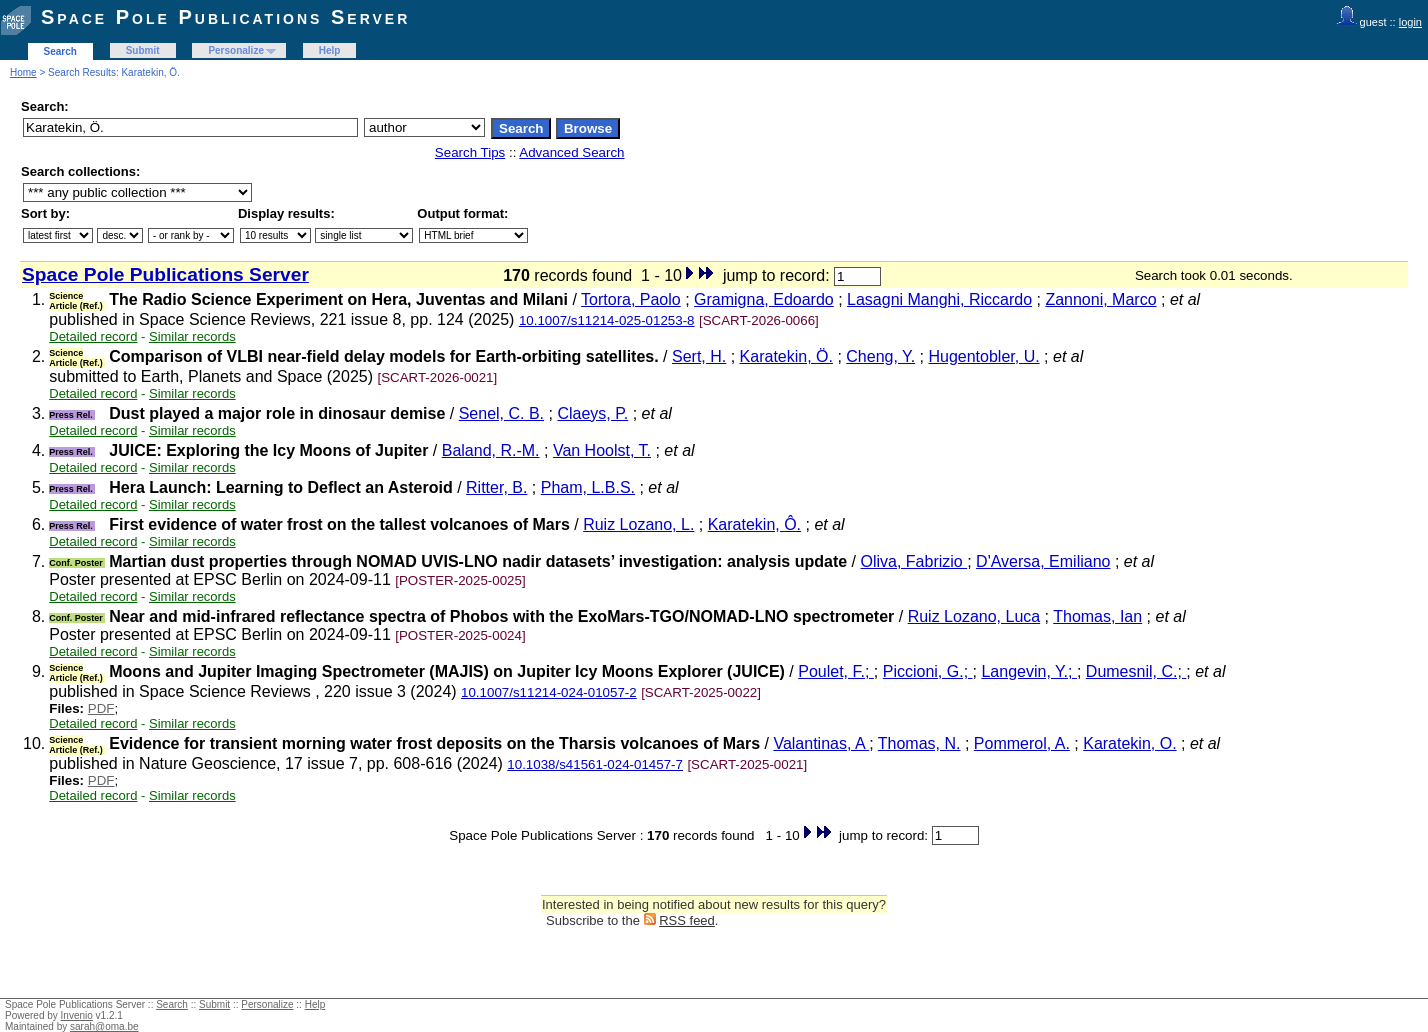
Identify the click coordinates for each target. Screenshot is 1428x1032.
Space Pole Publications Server (225, 17)
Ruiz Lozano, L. (638, 524)
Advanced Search (571, 152)
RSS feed (687, 920)
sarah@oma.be (104, 1026)
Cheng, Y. (880, 356)
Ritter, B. (496, 487)
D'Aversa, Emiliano (1043, 561)
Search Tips (470, 152)
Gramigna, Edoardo (764, 299)
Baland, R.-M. (491, 450)
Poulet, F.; (836, 671)
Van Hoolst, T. (602, 450)
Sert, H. (699, 356)
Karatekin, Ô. (754, 524)
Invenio (77, 1015)
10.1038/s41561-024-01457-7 (595, 764)
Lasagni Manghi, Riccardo (939, 299)
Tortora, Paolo (631, 299)
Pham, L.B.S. (588, 487)
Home (23, 72)
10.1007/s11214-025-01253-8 (607, 320)
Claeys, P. (592, 413)
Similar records (192, 336)
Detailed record (93, 336)
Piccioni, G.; (928, 671)
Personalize (236, 50)
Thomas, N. (919, 743)
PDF (101, 708)
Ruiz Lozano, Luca (974, 616)
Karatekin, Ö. (786, 356)
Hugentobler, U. (983, 356)
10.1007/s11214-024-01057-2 (549, 692)
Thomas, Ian (1097, 616)
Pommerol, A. (1022, 743)
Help (330, 50)
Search (60, 51)
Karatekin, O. (1129, 743)
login (1410, 22)
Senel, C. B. (501, 413)
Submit (143, 50)
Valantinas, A (821, 743)
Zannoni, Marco (1100, 299)
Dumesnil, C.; (1136, 671)
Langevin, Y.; (1029, 671)
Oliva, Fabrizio (913, 561)
